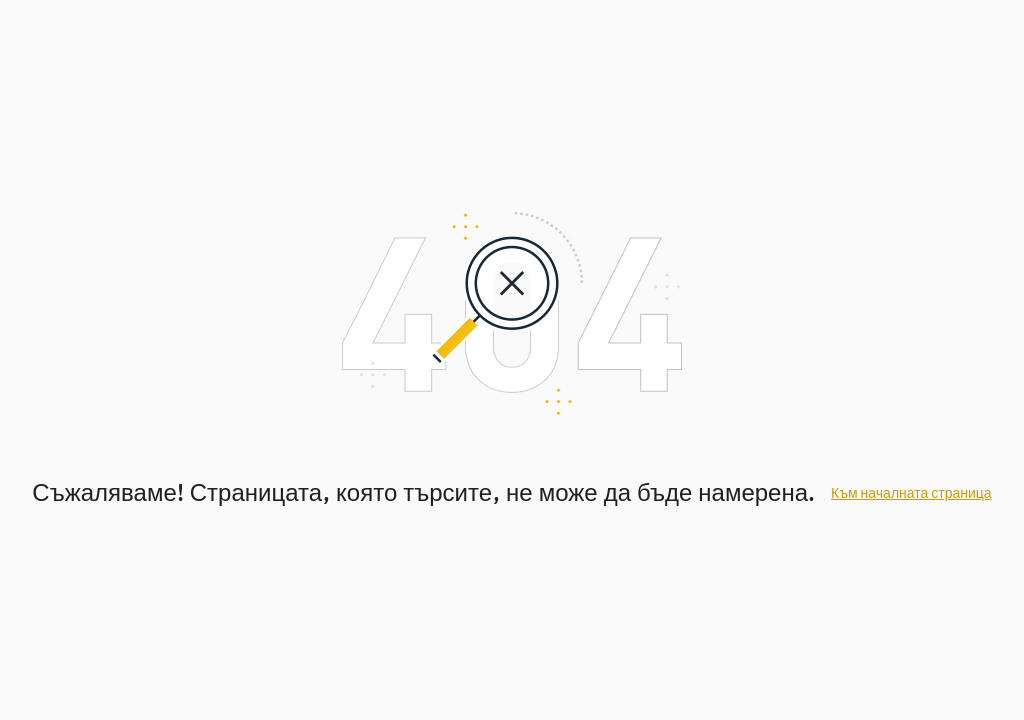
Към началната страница (911, 494)
